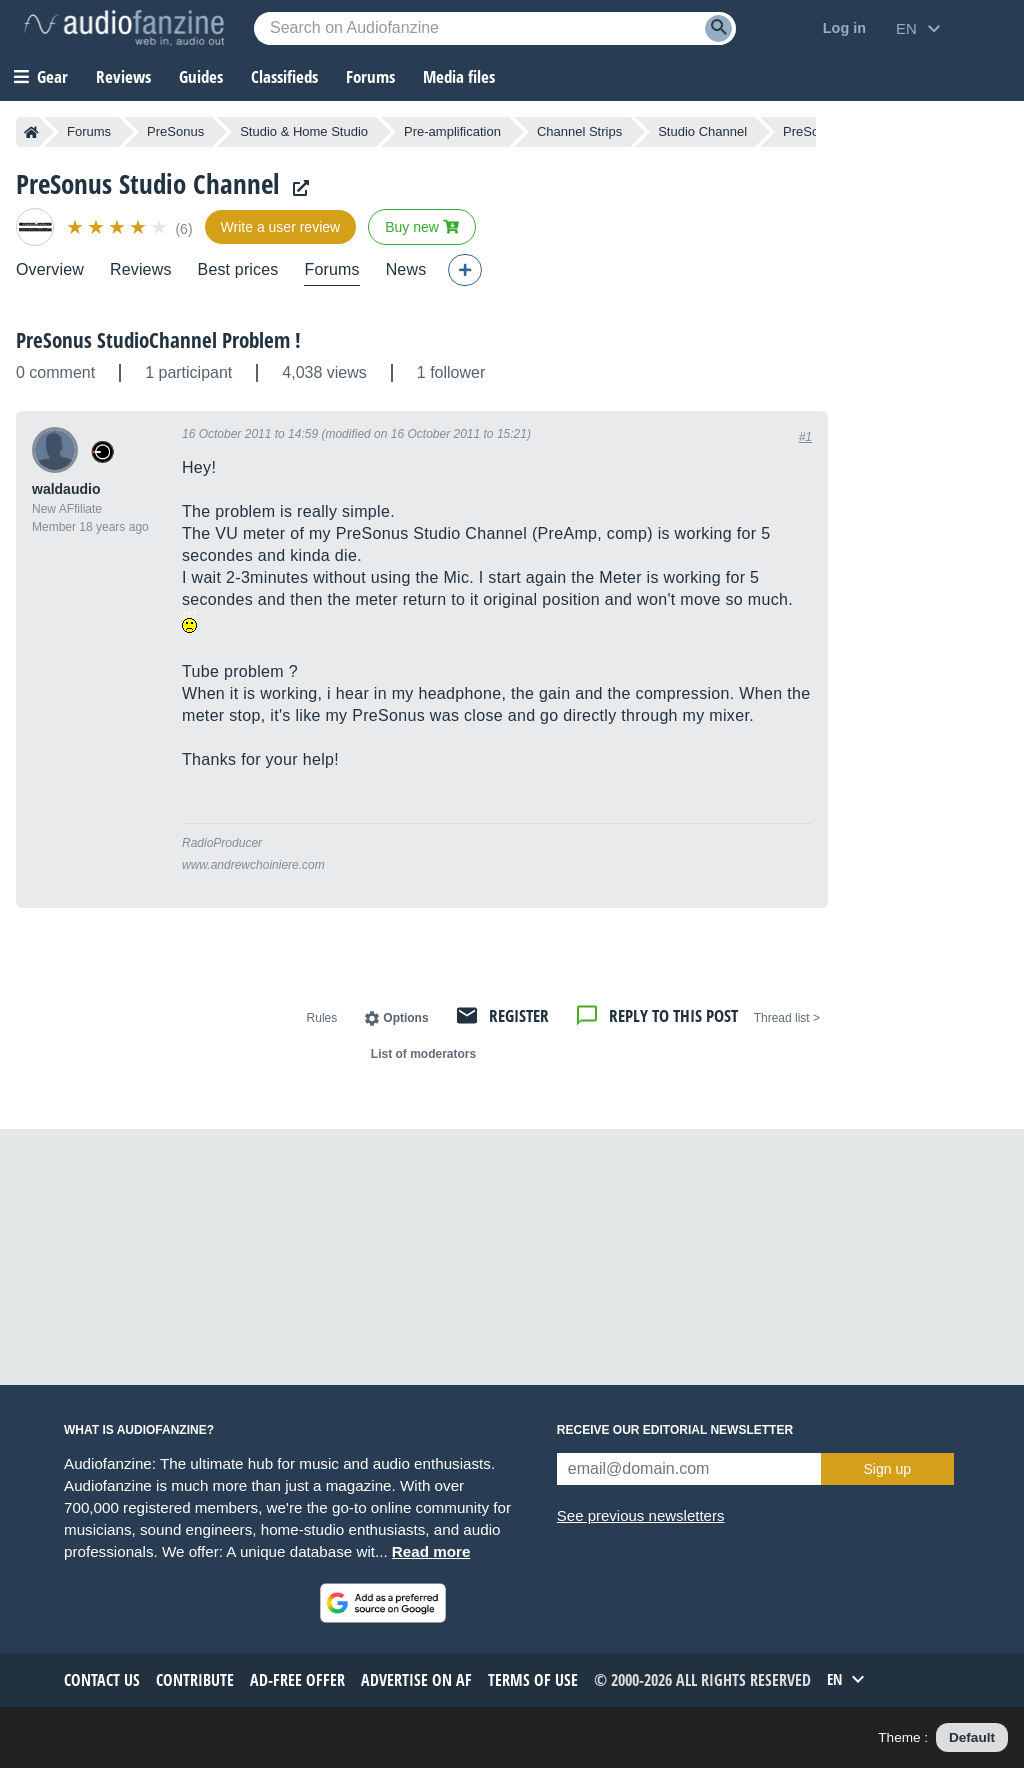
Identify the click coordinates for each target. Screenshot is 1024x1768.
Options (405, 1018)
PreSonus (175, 131)
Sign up (887, 1469)
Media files (459, 76)
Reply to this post (673, 1015)
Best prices (238, 269)
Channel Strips (579, 131)
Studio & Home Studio (304, 131)
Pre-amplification (452, 131)
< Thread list (787, 1018)
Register (519, 1015)
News (406, 269)
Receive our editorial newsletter (675, 1430)
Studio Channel (702, 131)
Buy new (422, 227)
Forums (89, 131)
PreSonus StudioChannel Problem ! (158, 340)
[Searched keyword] (495, 28)
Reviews (123, 76)
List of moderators (423, 1054)
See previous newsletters (641, 1515)
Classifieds (284, 76)
